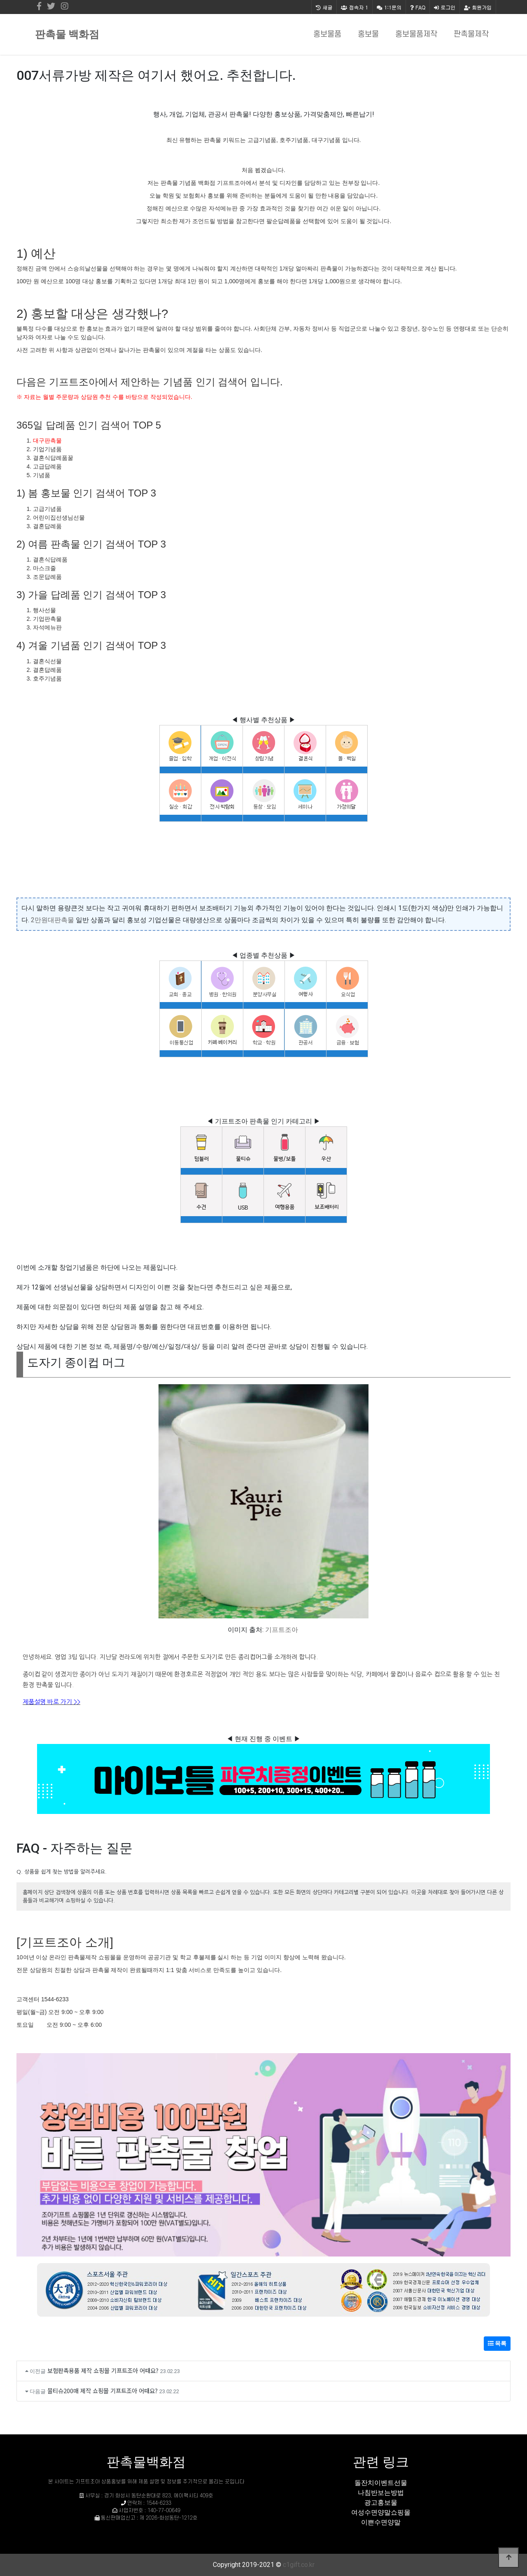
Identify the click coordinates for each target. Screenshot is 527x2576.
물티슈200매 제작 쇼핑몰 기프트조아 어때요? (102, 2390)
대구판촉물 (47, 440)
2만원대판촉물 (52, 920)
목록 (497, 2343)
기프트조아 (281, 1630)
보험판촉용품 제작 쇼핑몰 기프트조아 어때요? (103, 2370)
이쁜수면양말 (381, 2522)
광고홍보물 (380, 2502)
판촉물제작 (471, 34)
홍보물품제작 (416, 34)
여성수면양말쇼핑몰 (380, 2512)
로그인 (444, 7)
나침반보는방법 (381, 2493)
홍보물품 (327, 34)
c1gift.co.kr (299, 2565)
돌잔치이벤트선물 (380, 2483)
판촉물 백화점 (67, 34)
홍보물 (368, 34)
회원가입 (478, 7)
